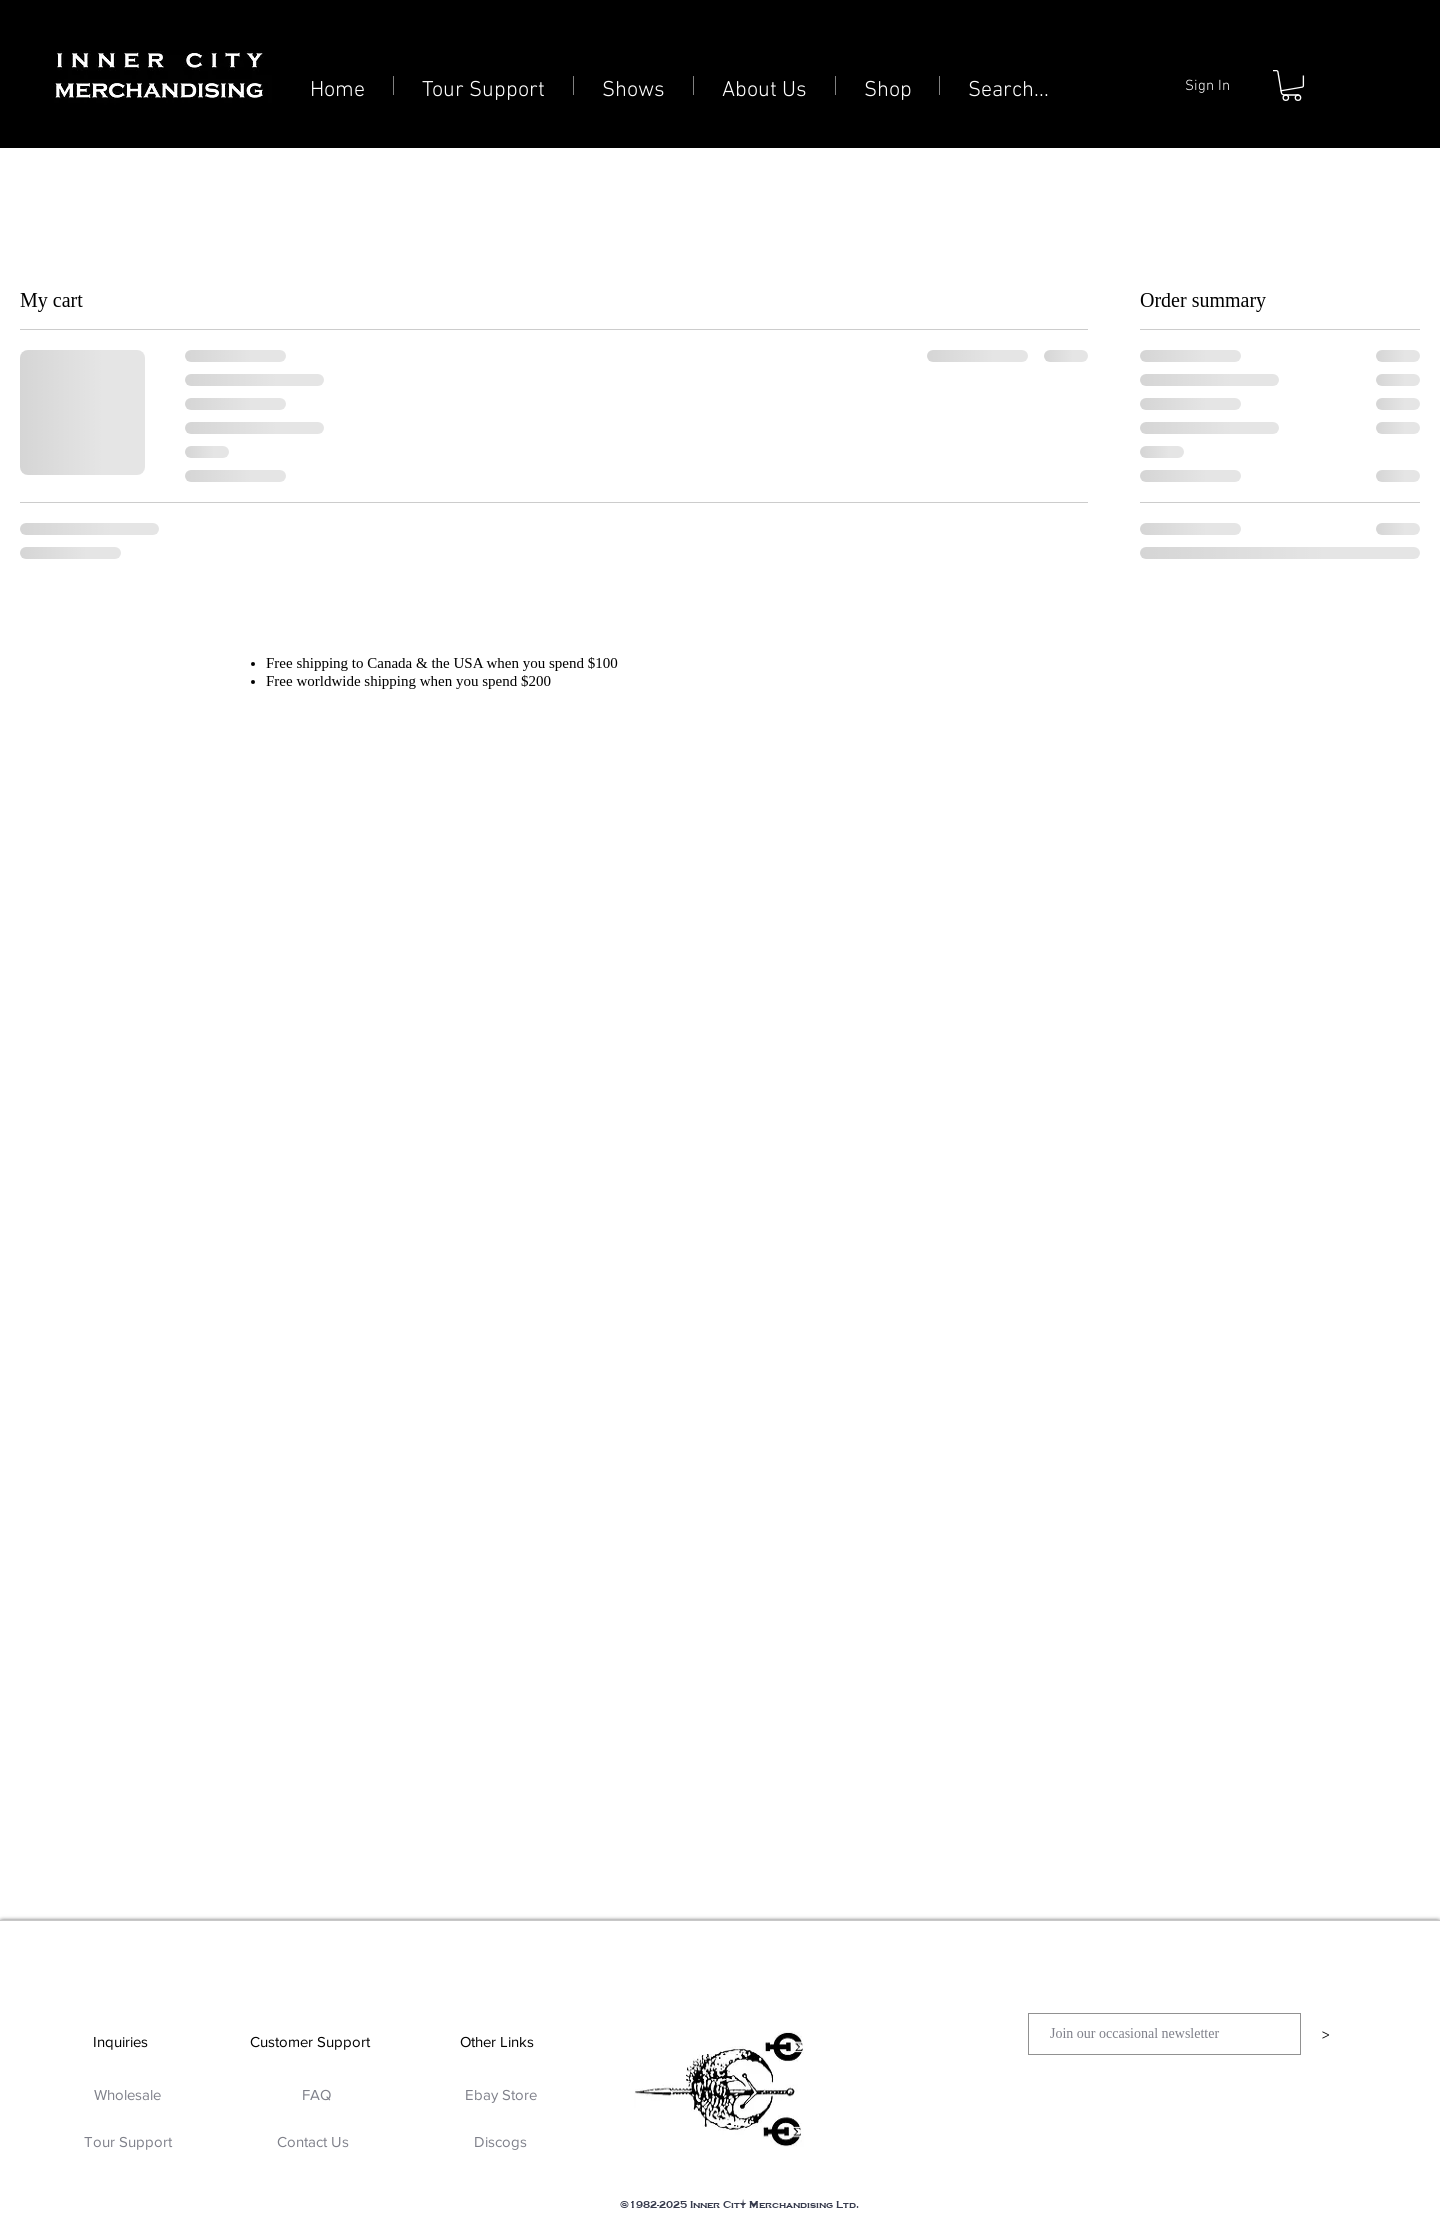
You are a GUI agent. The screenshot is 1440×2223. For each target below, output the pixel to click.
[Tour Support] (127, 2141)
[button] (1291, 85)
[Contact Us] (312, 2141)
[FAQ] (316, 2094)
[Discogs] (500, 2141)
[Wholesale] (127, 2094)
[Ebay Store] (500, 2094)
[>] (1325, 2034)
